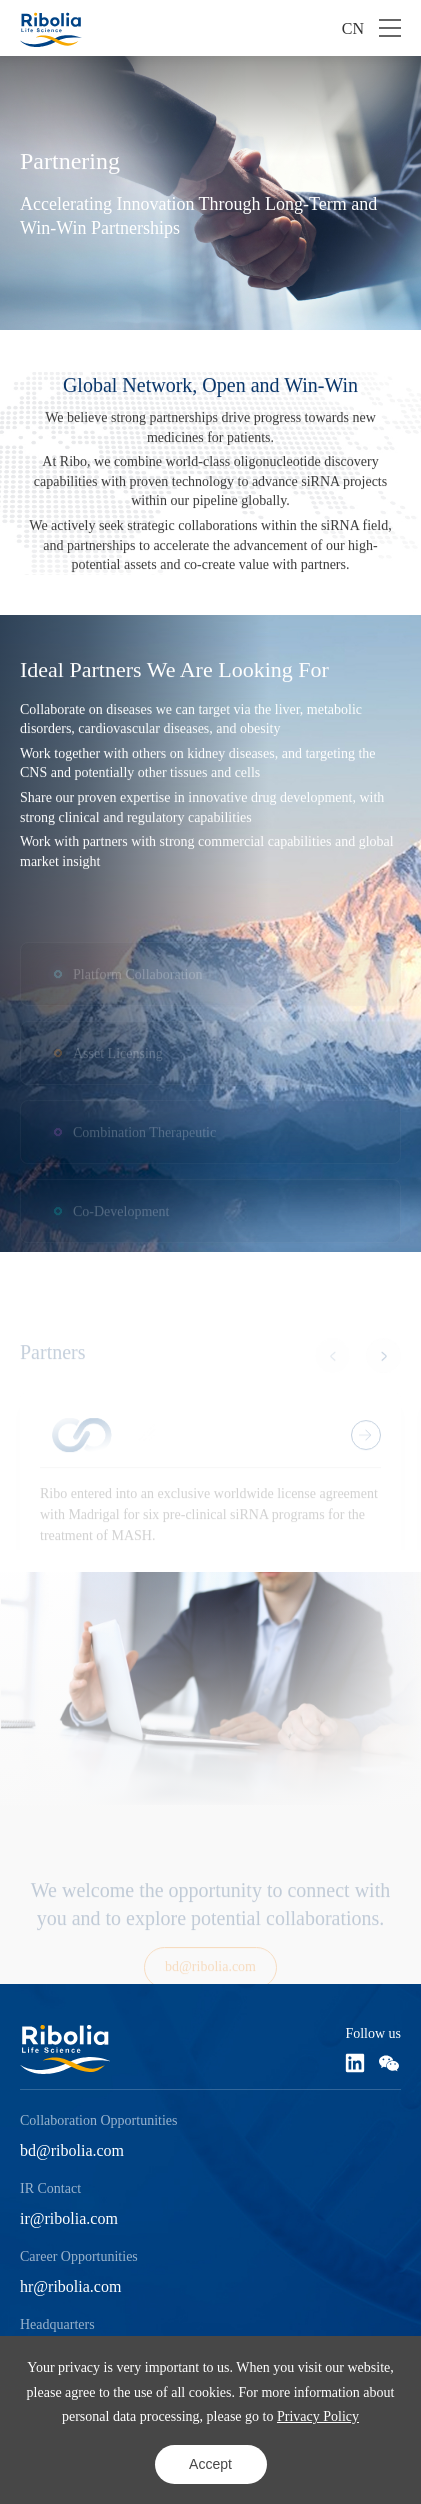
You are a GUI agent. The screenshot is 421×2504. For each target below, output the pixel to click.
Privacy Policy (318, 2416)
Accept (210, 2464)
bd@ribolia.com (72, 2150)
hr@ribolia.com (70, 2286)
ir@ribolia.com (69, 2218)
